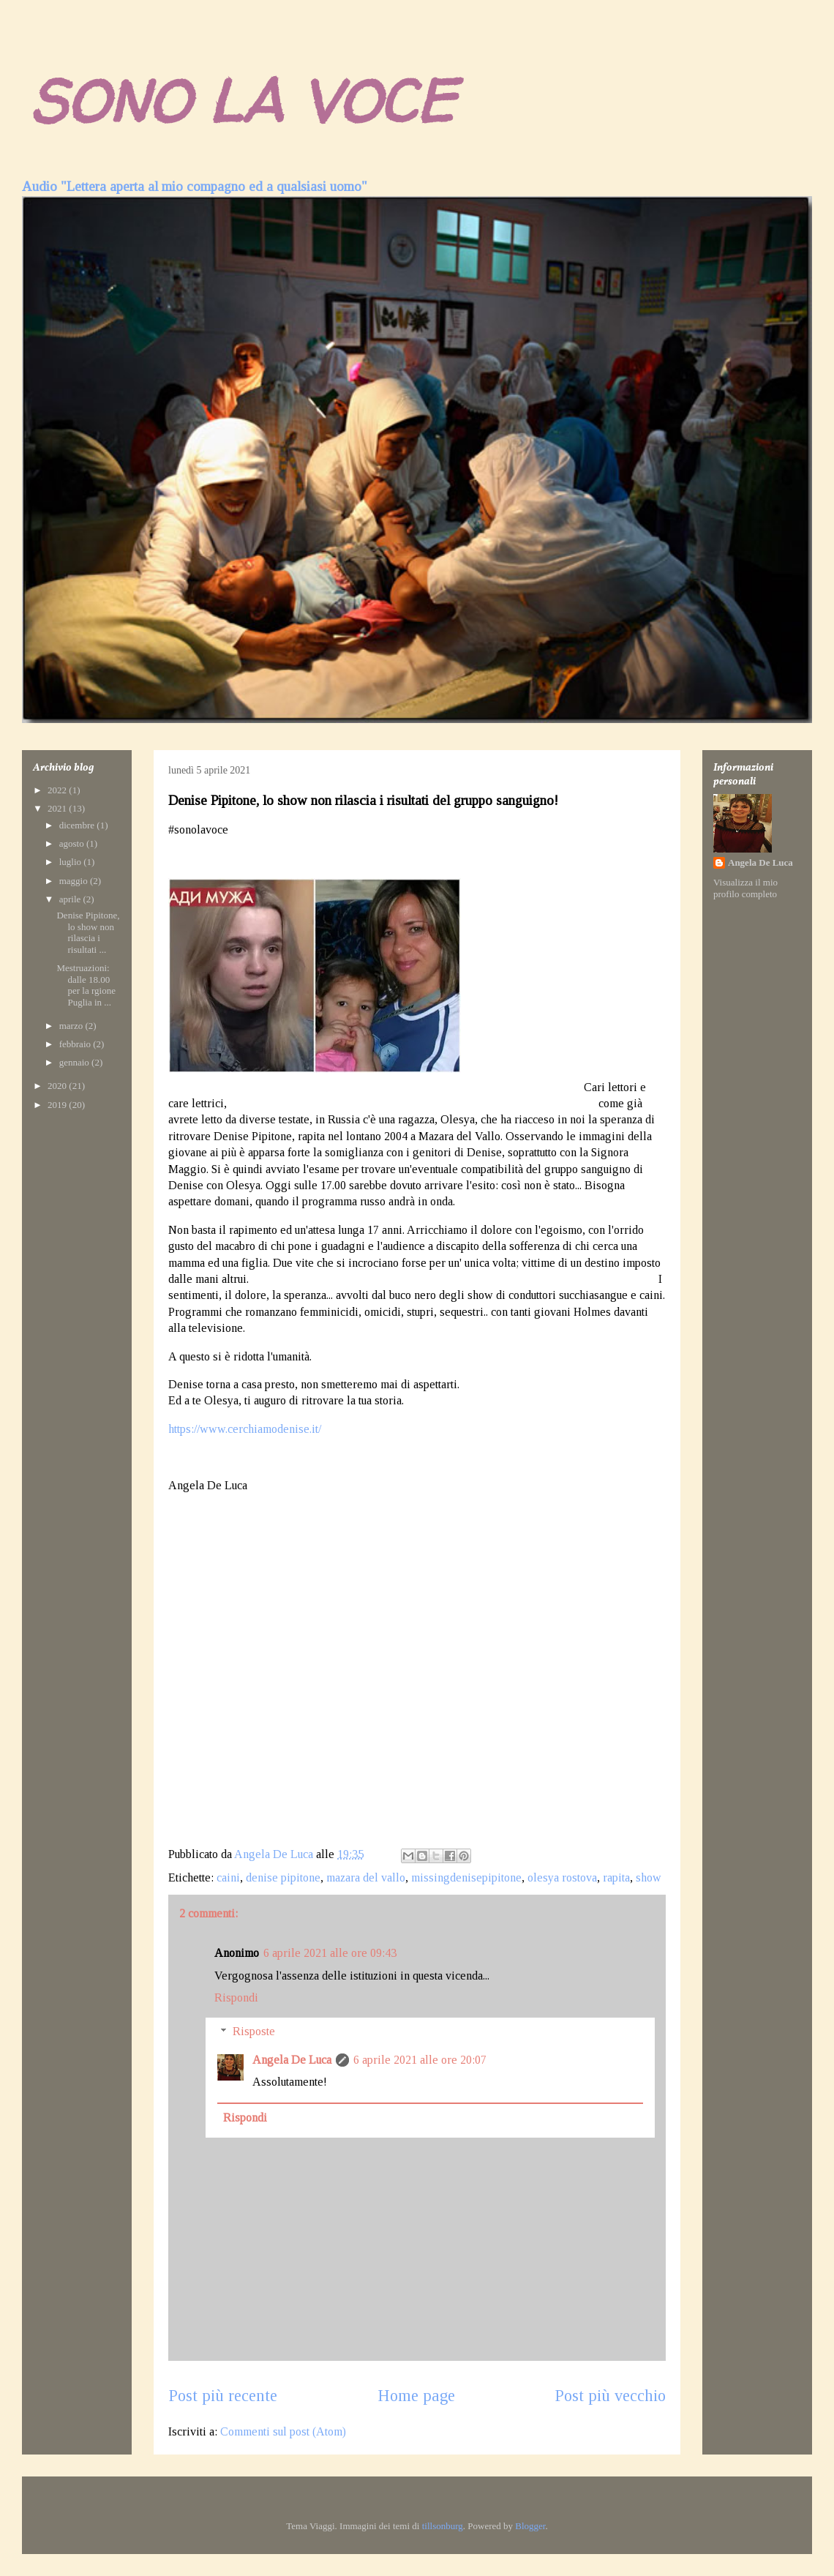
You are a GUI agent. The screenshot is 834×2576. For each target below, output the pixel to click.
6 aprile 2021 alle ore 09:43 (330, 1953)
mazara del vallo (365, 1877)
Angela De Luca (291, 2059)
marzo (72, 1025)
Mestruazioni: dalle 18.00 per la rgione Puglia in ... (85, 985)
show (648, 1877)
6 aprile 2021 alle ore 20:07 (420, 2059)
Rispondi (236, 1997)
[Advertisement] (291, 1717)
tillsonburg (442, 2525)
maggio (74, 880)
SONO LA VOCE (241, 101)
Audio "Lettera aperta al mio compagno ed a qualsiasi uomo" (194, 186)
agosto (72, 843)
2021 (58, 808)
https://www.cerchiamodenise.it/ (244, 1429)
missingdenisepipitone (466, 1877)
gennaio (75, 1062)
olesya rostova (562, 1877)
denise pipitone (283, 1877)
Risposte (254, 2031)
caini (228, 1877)
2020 (58, 1085)
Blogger (530, 2525)
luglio (71, 861)
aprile (71, 899)
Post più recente (222, 2395)
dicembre (78, 825)
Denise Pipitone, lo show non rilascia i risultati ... (87, 932)
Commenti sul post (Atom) (283, 2431)
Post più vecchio (610, 2395)
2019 (58, 1104)
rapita (616, 1877)
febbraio (76, 1043)
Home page (416, 2395)
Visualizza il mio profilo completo (745, 888)
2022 (58, 790)
